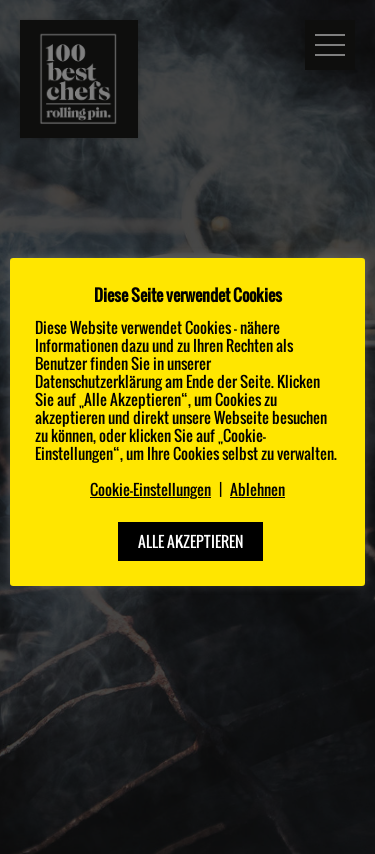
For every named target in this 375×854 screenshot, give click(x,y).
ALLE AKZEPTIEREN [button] (190, 541)
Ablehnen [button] (257, 489)
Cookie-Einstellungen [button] (150, 489)
